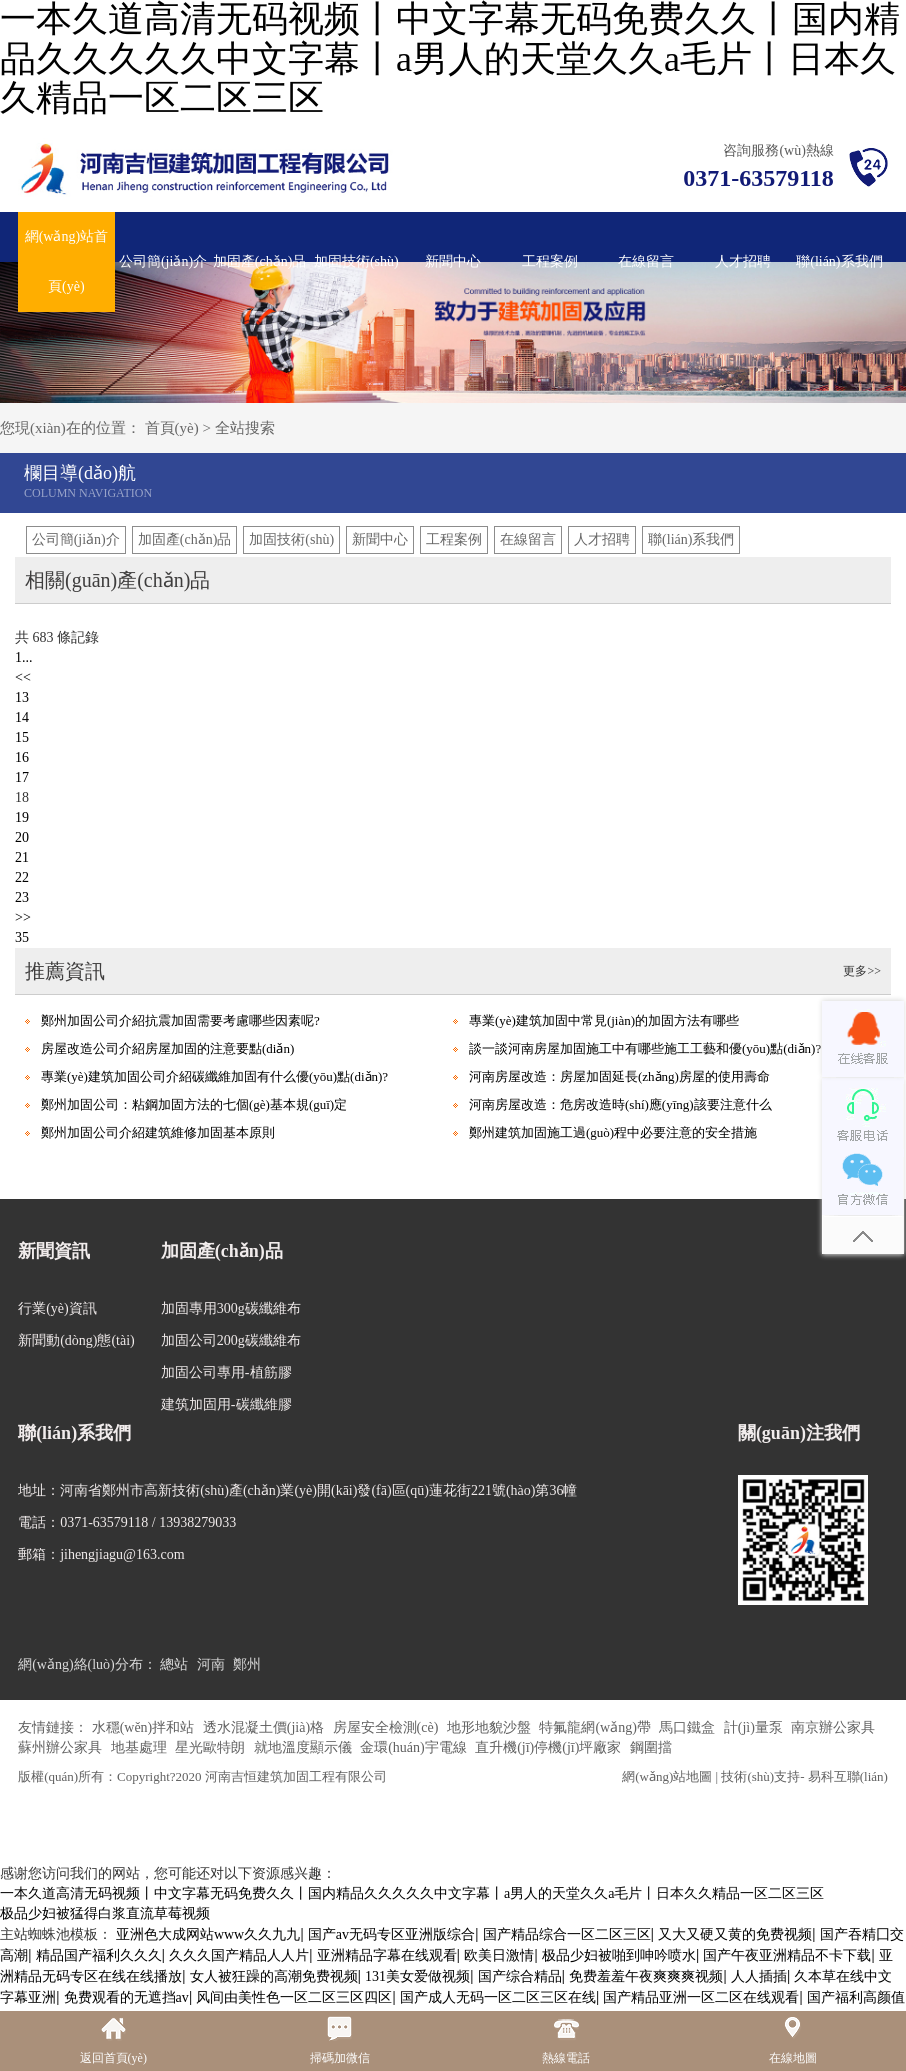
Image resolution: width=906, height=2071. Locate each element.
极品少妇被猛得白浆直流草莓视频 (105, 1913)
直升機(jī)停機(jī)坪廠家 (550, 1747)
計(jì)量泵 (755, 1727)
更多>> (862, 971)
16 (22, 757)
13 (22, 697)
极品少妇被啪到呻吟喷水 (619, 1955)
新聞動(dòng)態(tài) (76, 1340)
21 (22, 857)
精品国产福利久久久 (99, 1955)
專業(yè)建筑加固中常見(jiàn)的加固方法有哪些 (604, 1020)
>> (23, 917)
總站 (174, 1664)
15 (22, 737)
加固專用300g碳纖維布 (231, 1308)
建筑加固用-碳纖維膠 (226, 1404)
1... (24, 657)
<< (23, 677)
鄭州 (247, 1664)
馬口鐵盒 (689, 1727)
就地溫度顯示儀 (305, 1747)
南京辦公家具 (833, 1727)
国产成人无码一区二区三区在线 (498, 1997)
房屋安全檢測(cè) (387, 1727)
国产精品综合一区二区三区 (567, 1934)
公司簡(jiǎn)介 (163, 261)
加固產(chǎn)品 (260, 261)
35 (22, 937)
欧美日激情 (499, 1955)
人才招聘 (743, 261)
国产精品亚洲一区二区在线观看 (701, 1997)
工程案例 (550, 261)
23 (22, 897)
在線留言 (646, 261)
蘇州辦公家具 (62, 1747)
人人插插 (759, 1976)
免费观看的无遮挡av (126, 1997)
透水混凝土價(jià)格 (265, 1727)
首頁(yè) (172, 428)
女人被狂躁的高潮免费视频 (274, 1976)
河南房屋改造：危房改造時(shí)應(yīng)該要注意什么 (620, 1104)
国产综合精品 (520, 1976)
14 (22, 717)
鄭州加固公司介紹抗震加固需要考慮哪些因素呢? (180, 1020)
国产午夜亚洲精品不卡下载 (787, 1955)
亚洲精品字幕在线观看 (387, 1955)
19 (22, 817)
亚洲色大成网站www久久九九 (208, 1934)
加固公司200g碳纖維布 (231, 1340)
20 (22, 837)
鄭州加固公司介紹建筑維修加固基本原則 (158, 1132)
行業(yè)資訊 (57, 1308)
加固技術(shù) (356, 261)
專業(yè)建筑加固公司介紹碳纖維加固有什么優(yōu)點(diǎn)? (214, 1076)
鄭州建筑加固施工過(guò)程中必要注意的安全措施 (613, 1132)
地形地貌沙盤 (491, 1727)
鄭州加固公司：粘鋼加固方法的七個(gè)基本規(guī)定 (194, 1104)
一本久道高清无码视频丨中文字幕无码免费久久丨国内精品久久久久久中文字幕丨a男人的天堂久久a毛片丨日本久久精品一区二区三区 (412, 1893)
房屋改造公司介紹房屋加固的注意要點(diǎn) (167, 1048)
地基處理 (141, 1747)
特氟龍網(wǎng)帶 (596, 1727)
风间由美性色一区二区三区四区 (294, 1997)
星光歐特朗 (212, 1747)
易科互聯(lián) (848, 1776)
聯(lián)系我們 (839, 261)
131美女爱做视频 (417, 1976)
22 (22, 877)
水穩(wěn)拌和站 (145, 1727)
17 (22, 777)
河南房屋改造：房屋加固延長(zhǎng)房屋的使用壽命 (619, 1076)
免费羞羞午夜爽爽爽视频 (646, 1976)
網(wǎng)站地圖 (667, 1776)
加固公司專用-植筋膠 (226, 1372)
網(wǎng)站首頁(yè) (66, 261)
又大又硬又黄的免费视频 (735, 1934)
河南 (211, 1664)
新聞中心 (453, 261)
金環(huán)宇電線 (415, 1747)
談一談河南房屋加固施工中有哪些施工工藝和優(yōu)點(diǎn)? (645, 1048)
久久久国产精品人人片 (239, 1955)
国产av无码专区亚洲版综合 (391, 1934)
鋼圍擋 (651, 1747)
